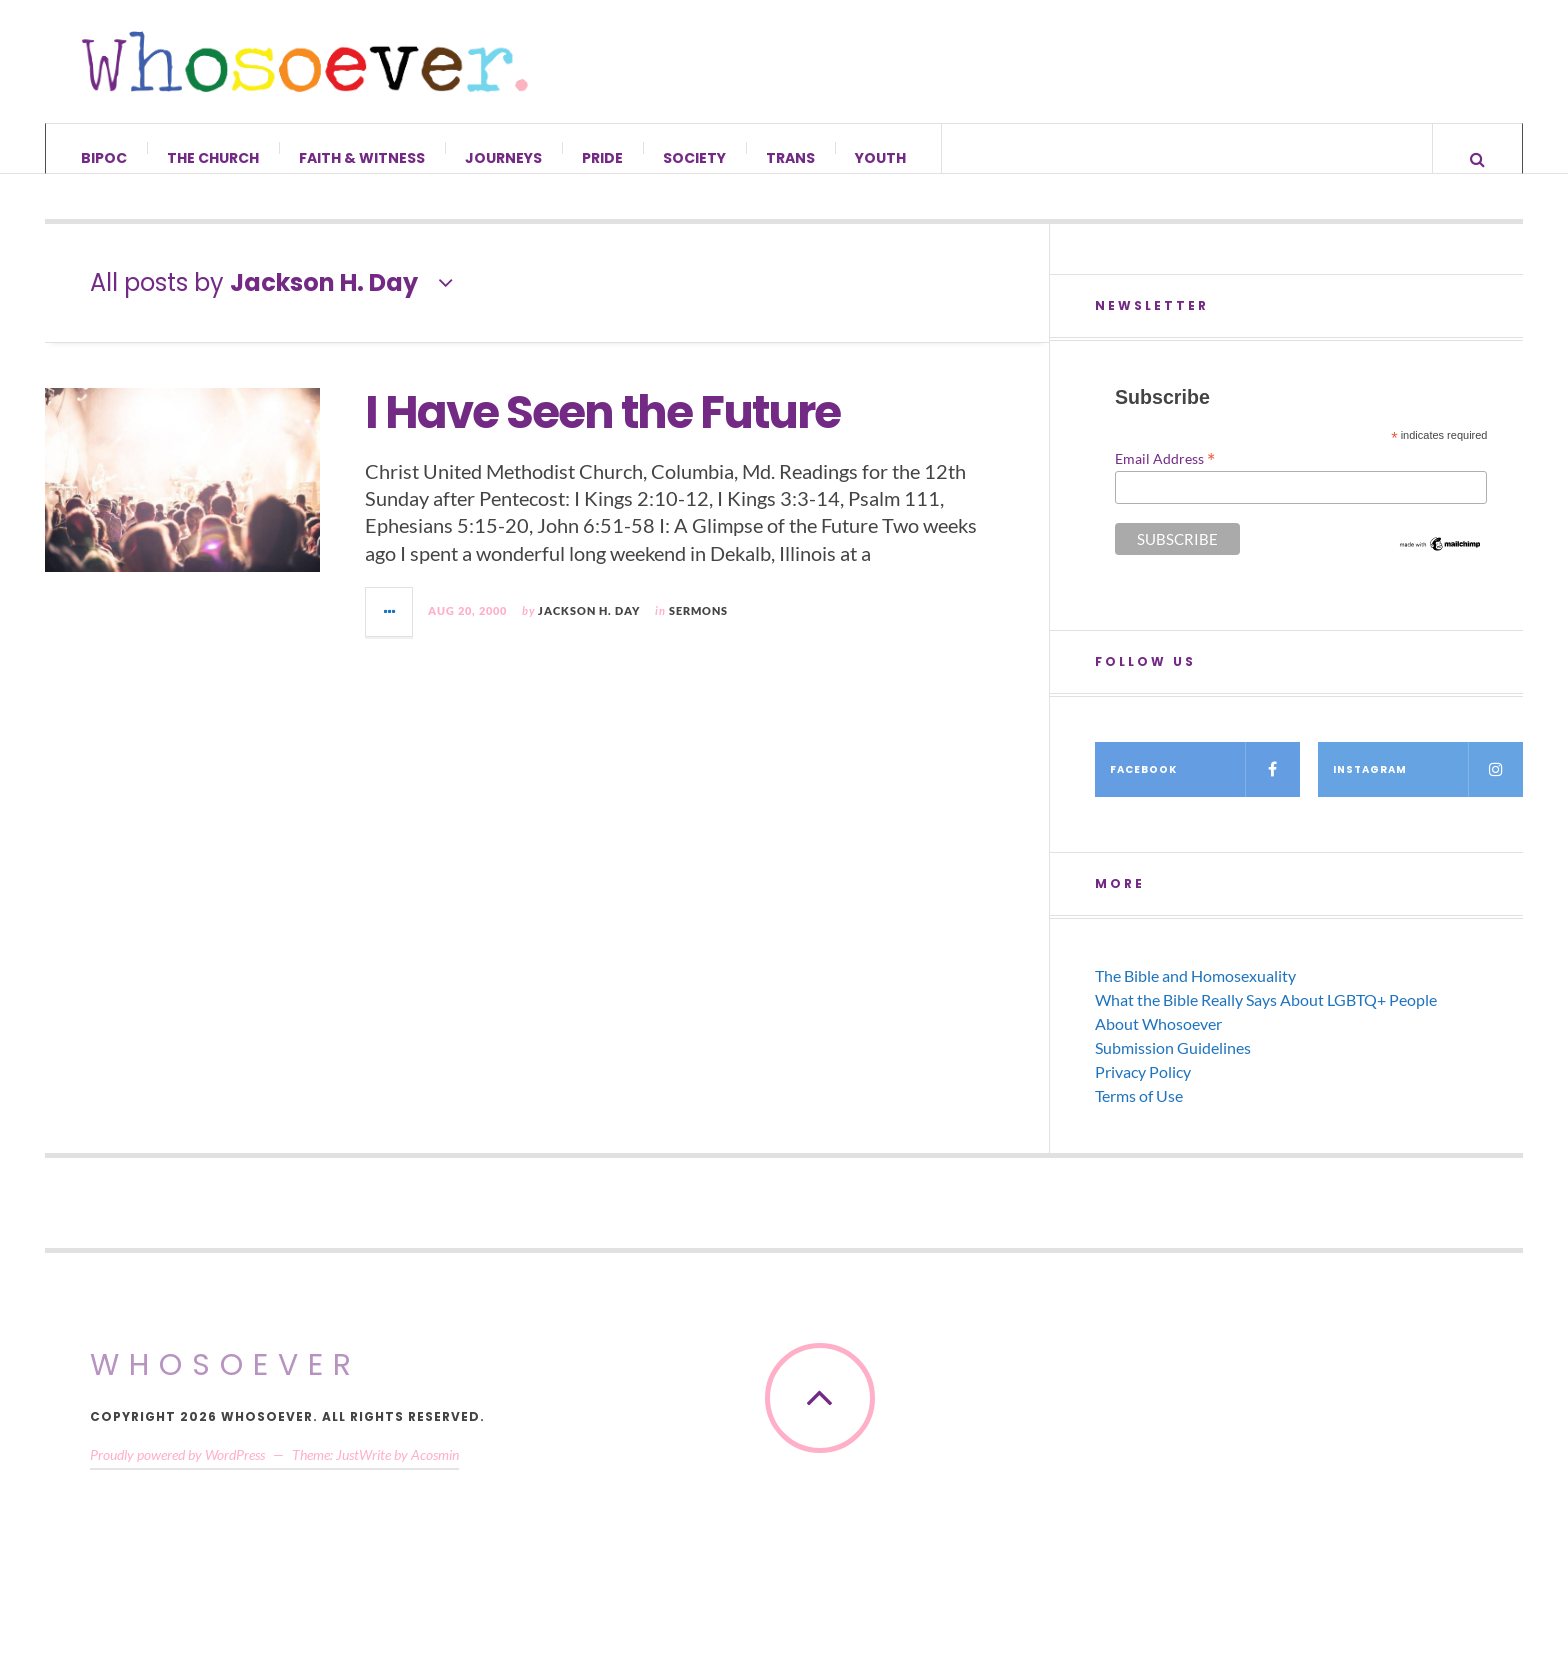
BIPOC (104, 158)
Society (694, 158)
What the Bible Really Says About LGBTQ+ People (1266, 1018)
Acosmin (435, 1473)
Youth (880, 158)
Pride (602, 158)
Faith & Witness (362, 158)
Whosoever (225, 1384)
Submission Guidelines (1173, 1066)
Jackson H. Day (589, 629)
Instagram (1428, 788)
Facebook (1205, 788)
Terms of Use (1139, 1114)
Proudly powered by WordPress (177, 1473)
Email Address (1165, 477)
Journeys (503, 158)
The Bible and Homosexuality (1195, 994)
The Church (213, 158)
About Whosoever (1158, 1042)
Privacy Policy (1143, 1090)
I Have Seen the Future (602, 431)
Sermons (698, 629)
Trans (790, 158)
